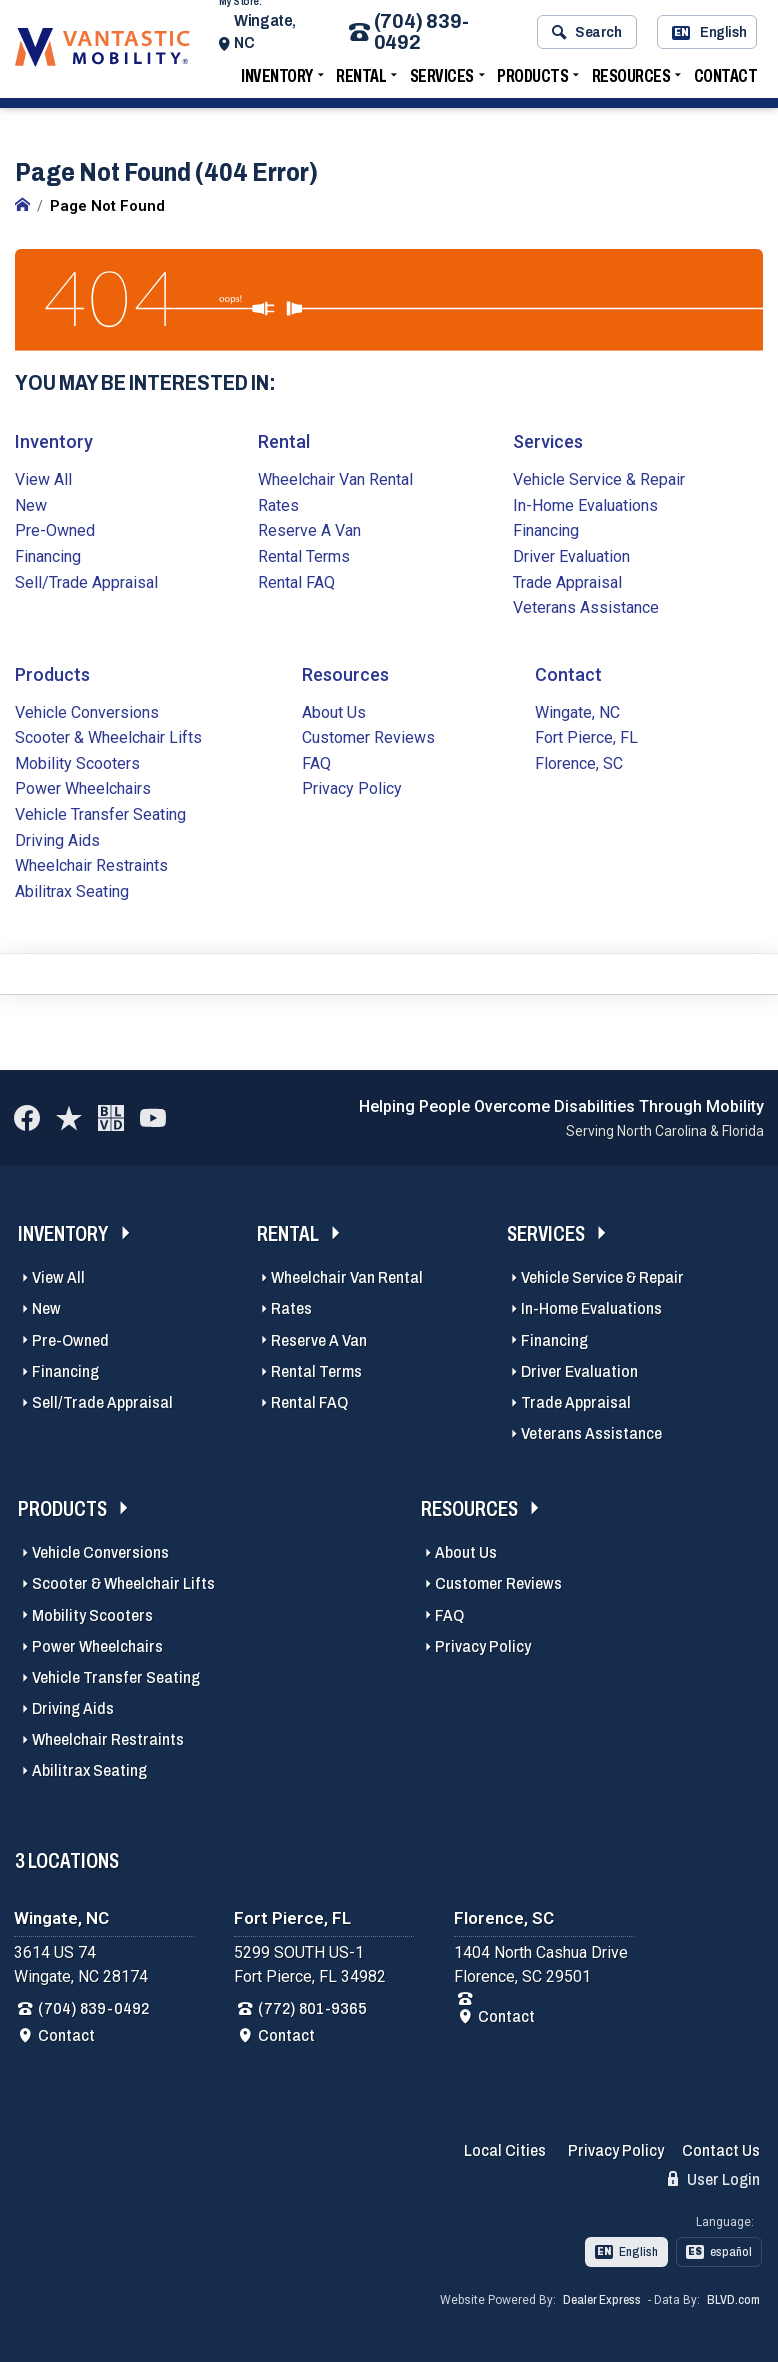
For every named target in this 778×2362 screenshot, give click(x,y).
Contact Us (721, 2148)
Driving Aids (57, 838)
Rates (278, 503)
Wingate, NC (280, 37)
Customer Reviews (368, 735)
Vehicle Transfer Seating (100, 812)
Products (532, 82)
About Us (334, 710)
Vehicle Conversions (87, 710)
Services (442, 82)
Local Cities (505, 2148)
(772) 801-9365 (312, 2006)
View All (43, 477)
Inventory (277, 82)
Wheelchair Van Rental (335, 477)
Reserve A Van (309, 529)
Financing (48, 554)
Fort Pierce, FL (586, 735)
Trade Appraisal (567, 580)
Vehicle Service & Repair (599, 477)
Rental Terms (304, 554)
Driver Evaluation (571, 554)
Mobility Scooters (77, 761)
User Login (714, 2177)
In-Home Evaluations (585, 503)
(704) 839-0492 (419, 38)
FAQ (316, 761)
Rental (361, 82)
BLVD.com (733, 2298)
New (31, 503)
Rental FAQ (296, 580)
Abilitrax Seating (72, 889)
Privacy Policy (352, 786)
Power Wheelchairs (83, 786)
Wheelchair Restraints (91, 863)
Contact (726, 82)
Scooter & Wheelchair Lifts (108, 735)
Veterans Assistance (586, 605)
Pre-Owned (55, 529)
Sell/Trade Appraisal (86, 580)
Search (586, 38)
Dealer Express (602, 2298)
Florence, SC (579, 761)
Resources (631, 82)
